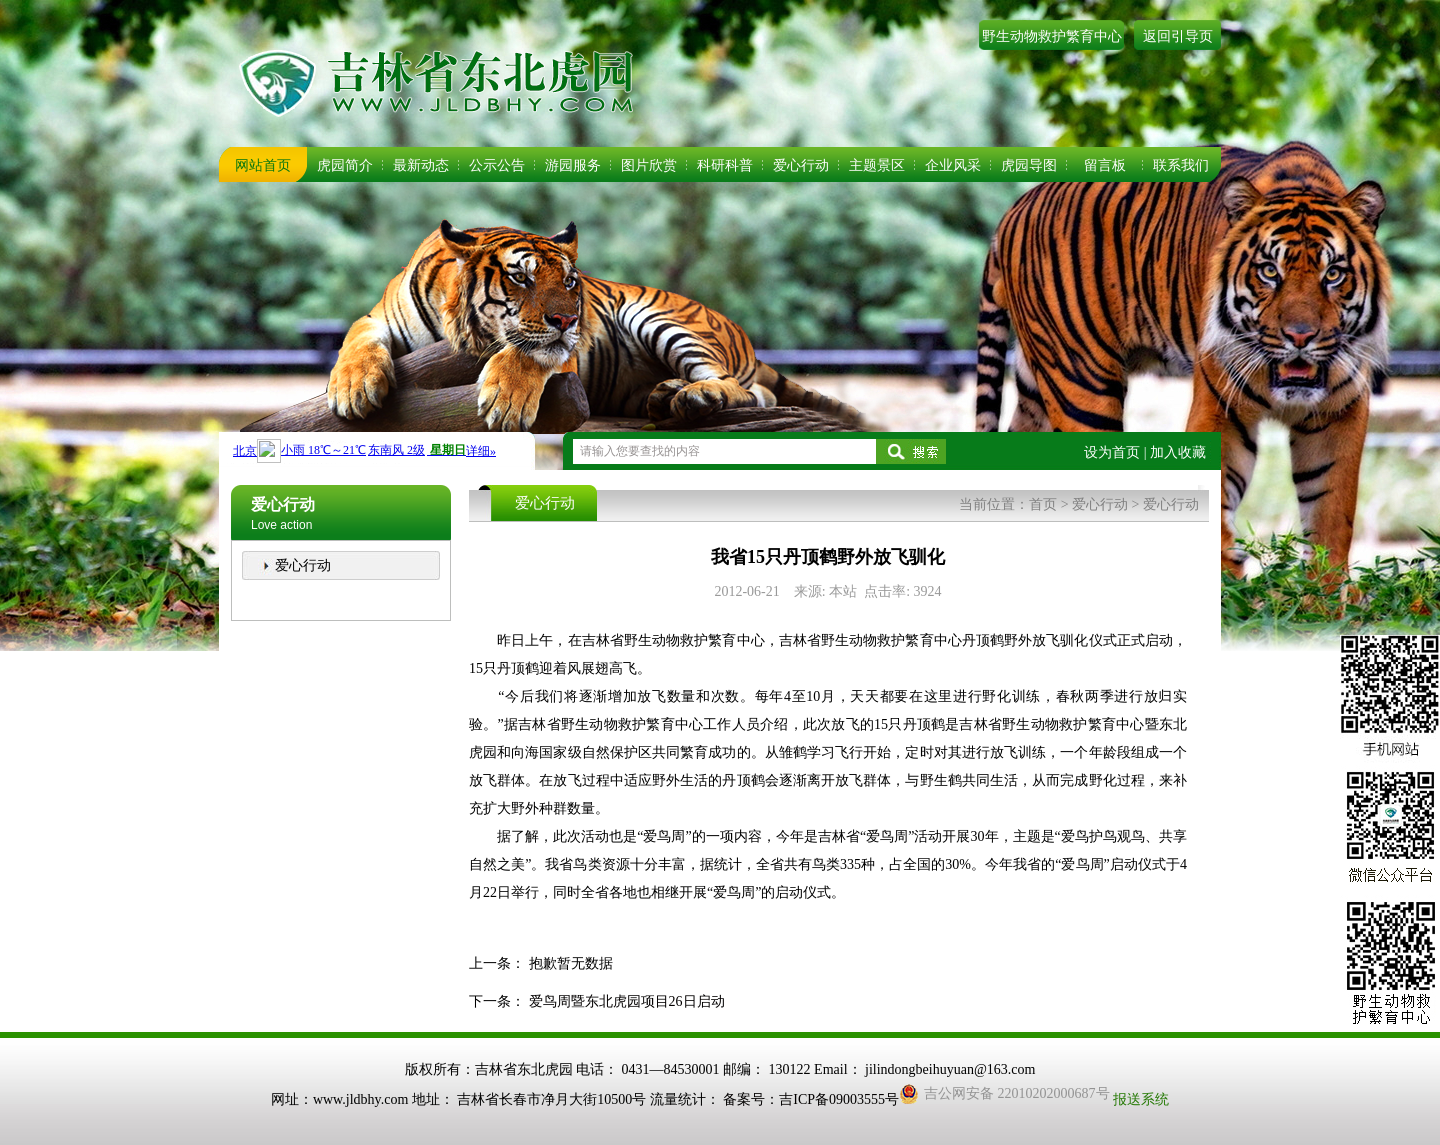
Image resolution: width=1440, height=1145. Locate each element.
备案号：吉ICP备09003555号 (811, 1099)
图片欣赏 (649, 165)
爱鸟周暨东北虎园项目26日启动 (627, 1001)
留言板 (1105, 165)
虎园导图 (1029, 165)
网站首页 (263, 165)
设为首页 (1112, 452)
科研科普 (725, 165)
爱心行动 (801, 165)
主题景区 (877, 165)
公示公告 (497, 165)
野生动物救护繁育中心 (1052, 36)
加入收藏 (1178, 452)
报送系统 (1141, 1099)
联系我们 (1181, 165)
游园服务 (573, 165)
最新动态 (421, 165)
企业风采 (953, 165)
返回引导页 (1178, 36)
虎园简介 (345, 165)
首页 (1043, 504)
